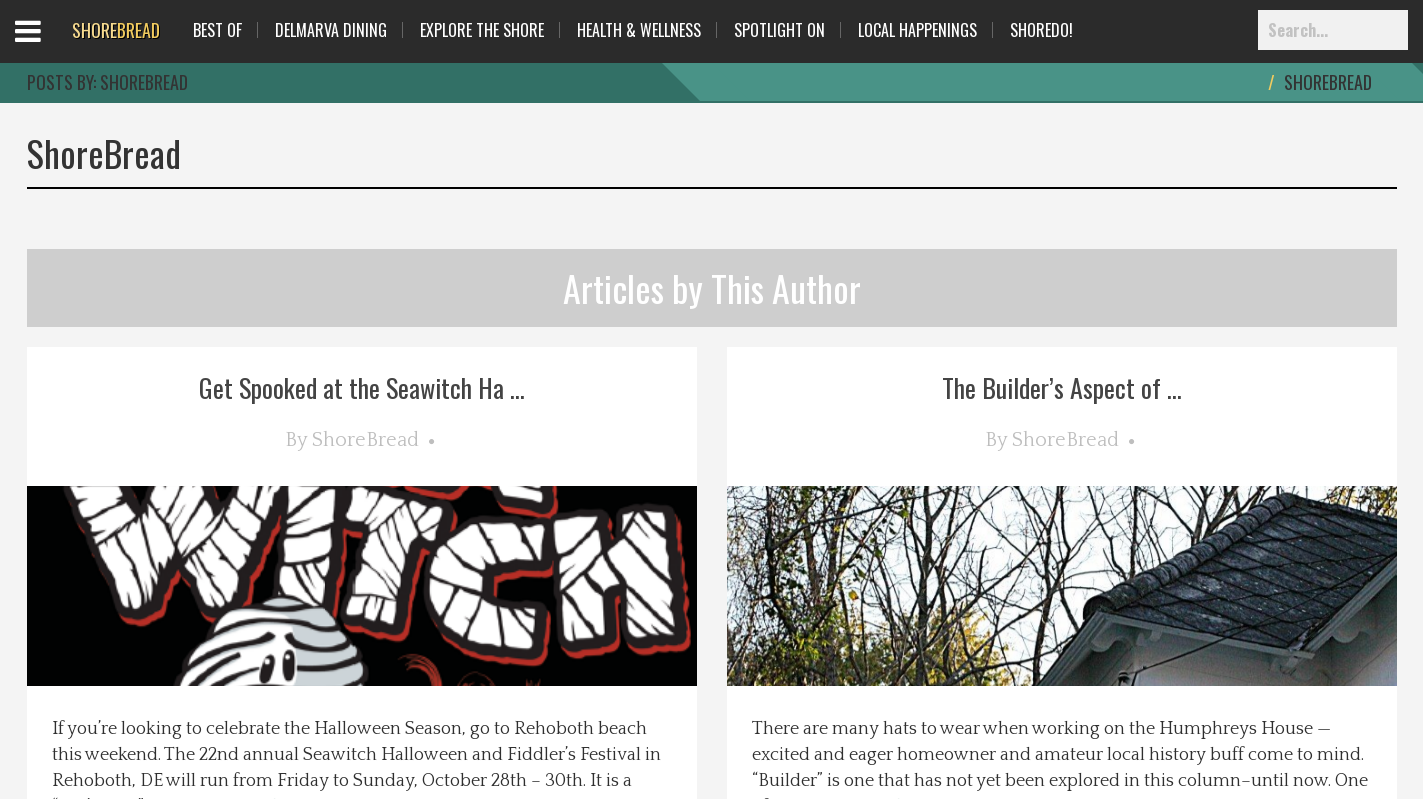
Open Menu (52, 49)
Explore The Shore (482, 30)
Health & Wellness (639, 30)
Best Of (217, 30)
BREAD (116, 30)
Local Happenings (917, 30)
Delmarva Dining (331, 30)
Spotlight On (779, 30)
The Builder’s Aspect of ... (1062, 387)
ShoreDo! (1041, 30)
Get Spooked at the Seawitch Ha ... (362, 387)
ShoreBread (365, 440)
